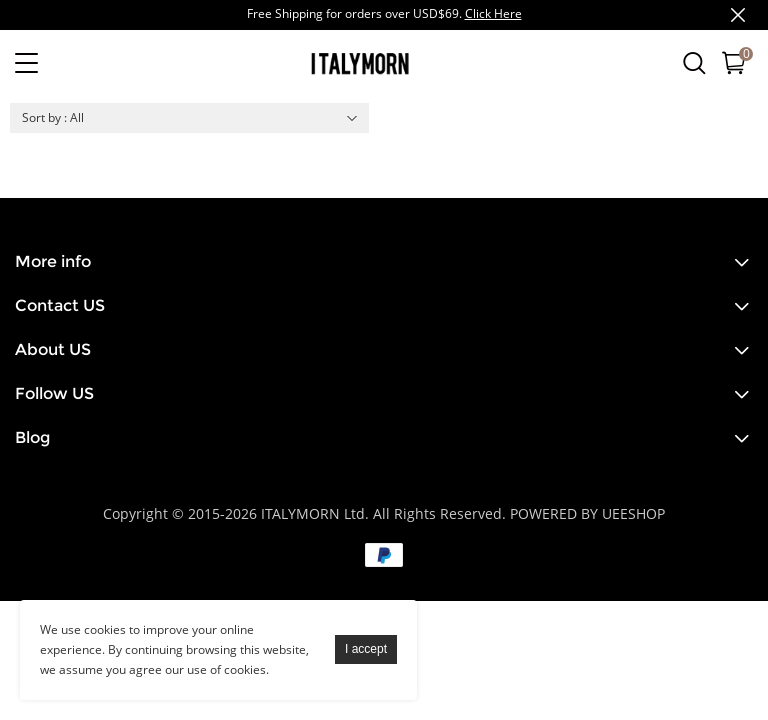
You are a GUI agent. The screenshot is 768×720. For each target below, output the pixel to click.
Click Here (493, 13)
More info (53, 261)
